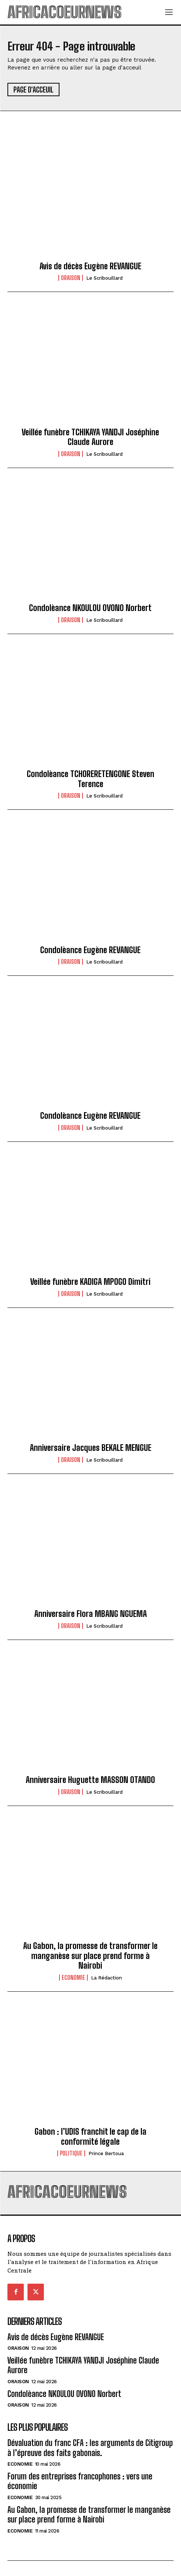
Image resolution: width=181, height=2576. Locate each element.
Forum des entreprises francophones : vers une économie (79, 2481)
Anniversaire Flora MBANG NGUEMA (90, 1614)
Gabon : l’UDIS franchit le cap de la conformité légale (90, 2136)
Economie (73, 1978)
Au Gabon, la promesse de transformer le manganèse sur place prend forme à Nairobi (90, 1956)
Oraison (70, 278)
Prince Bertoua (106, 2153)
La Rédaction (106, 1978)
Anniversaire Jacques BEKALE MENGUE (90, 1448)
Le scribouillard (104, 278)
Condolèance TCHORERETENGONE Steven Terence (90, 779)
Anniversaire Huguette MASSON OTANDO (90, 1780)
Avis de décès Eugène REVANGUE (90, 266)
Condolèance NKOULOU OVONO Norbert (90, 608)
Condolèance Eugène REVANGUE (90, 950)
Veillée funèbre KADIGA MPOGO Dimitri (90, 1282)
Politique (71, 2153)
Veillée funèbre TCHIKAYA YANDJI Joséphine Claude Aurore (90, 437)
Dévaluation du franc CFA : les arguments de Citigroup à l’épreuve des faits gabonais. (90, 2448)
